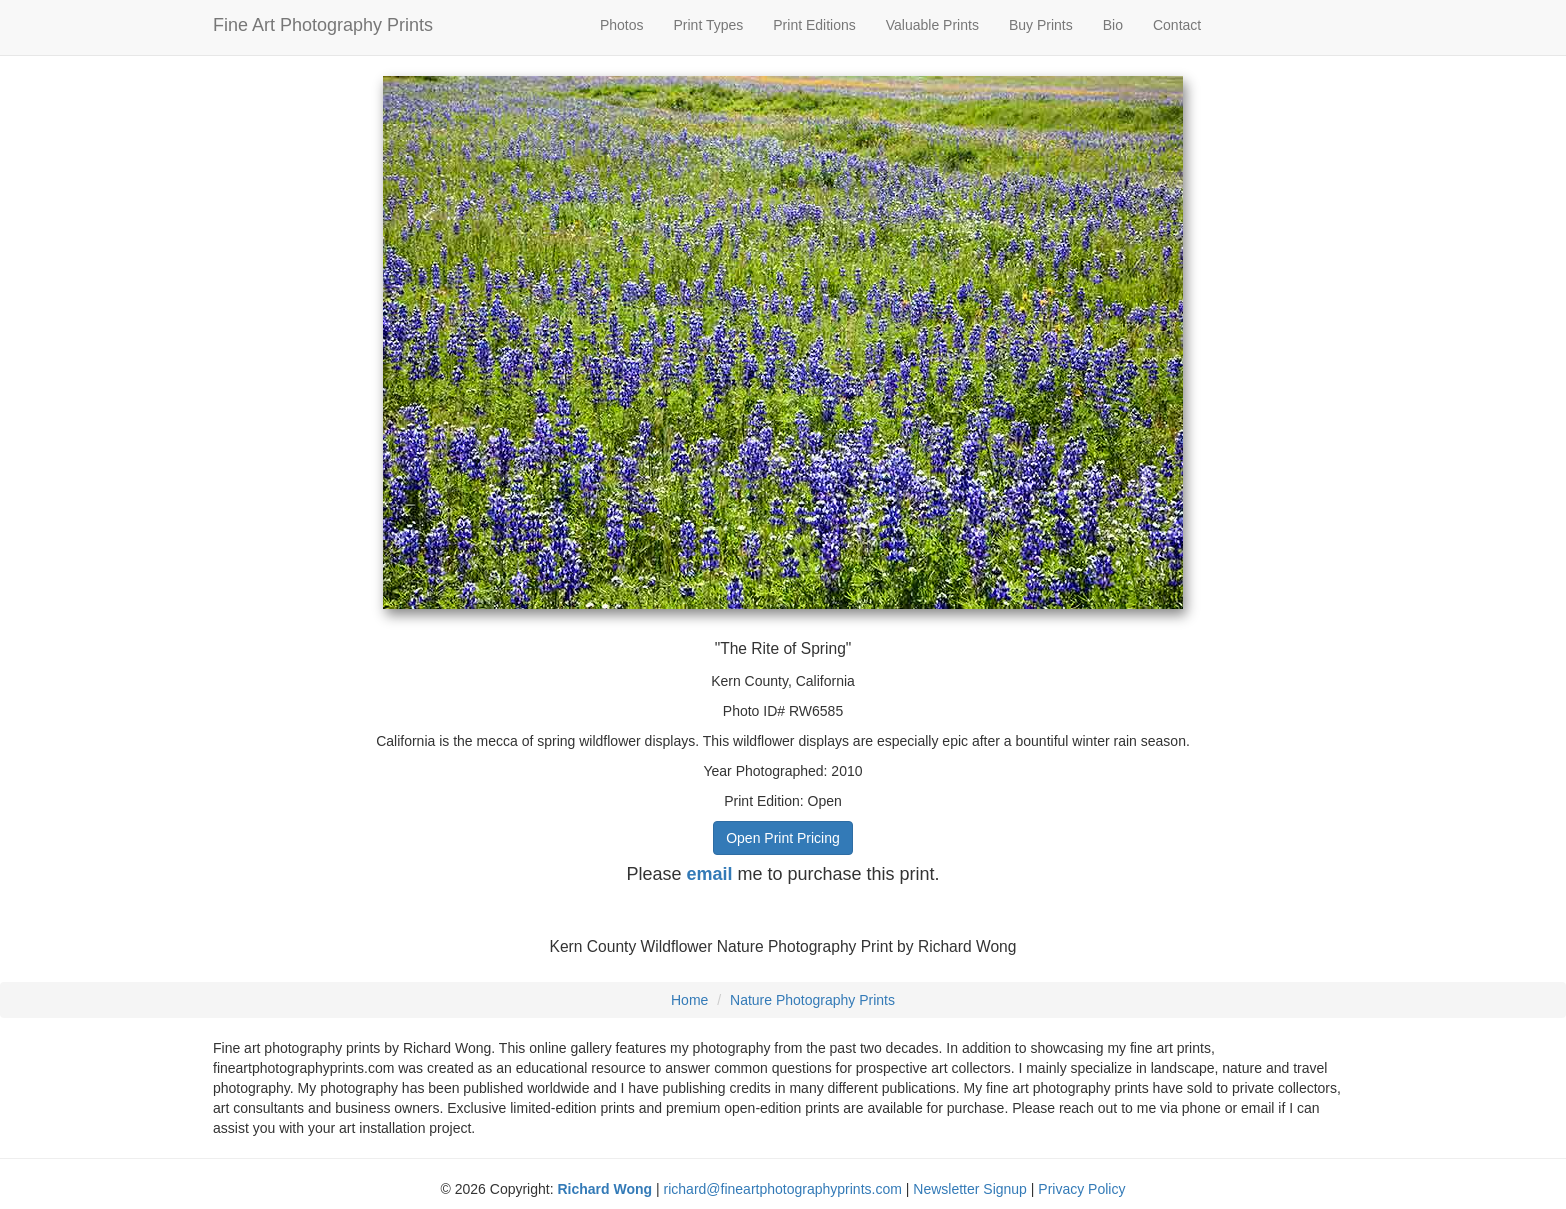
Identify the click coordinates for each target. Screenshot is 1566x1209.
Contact (1177, 25)
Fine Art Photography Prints (323, 25)
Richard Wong (604, 1189)
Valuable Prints (932, 25)
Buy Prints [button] (1041, 25)
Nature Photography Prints (812, 1000)
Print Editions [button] (814, 25)
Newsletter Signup (970, 1189)
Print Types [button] (709, 25)
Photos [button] (622, 25)
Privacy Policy (1081, 1189)
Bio (1113, 25)
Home (689, 1000)
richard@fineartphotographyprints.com (783, 1189)
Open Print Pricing (783, 838)
